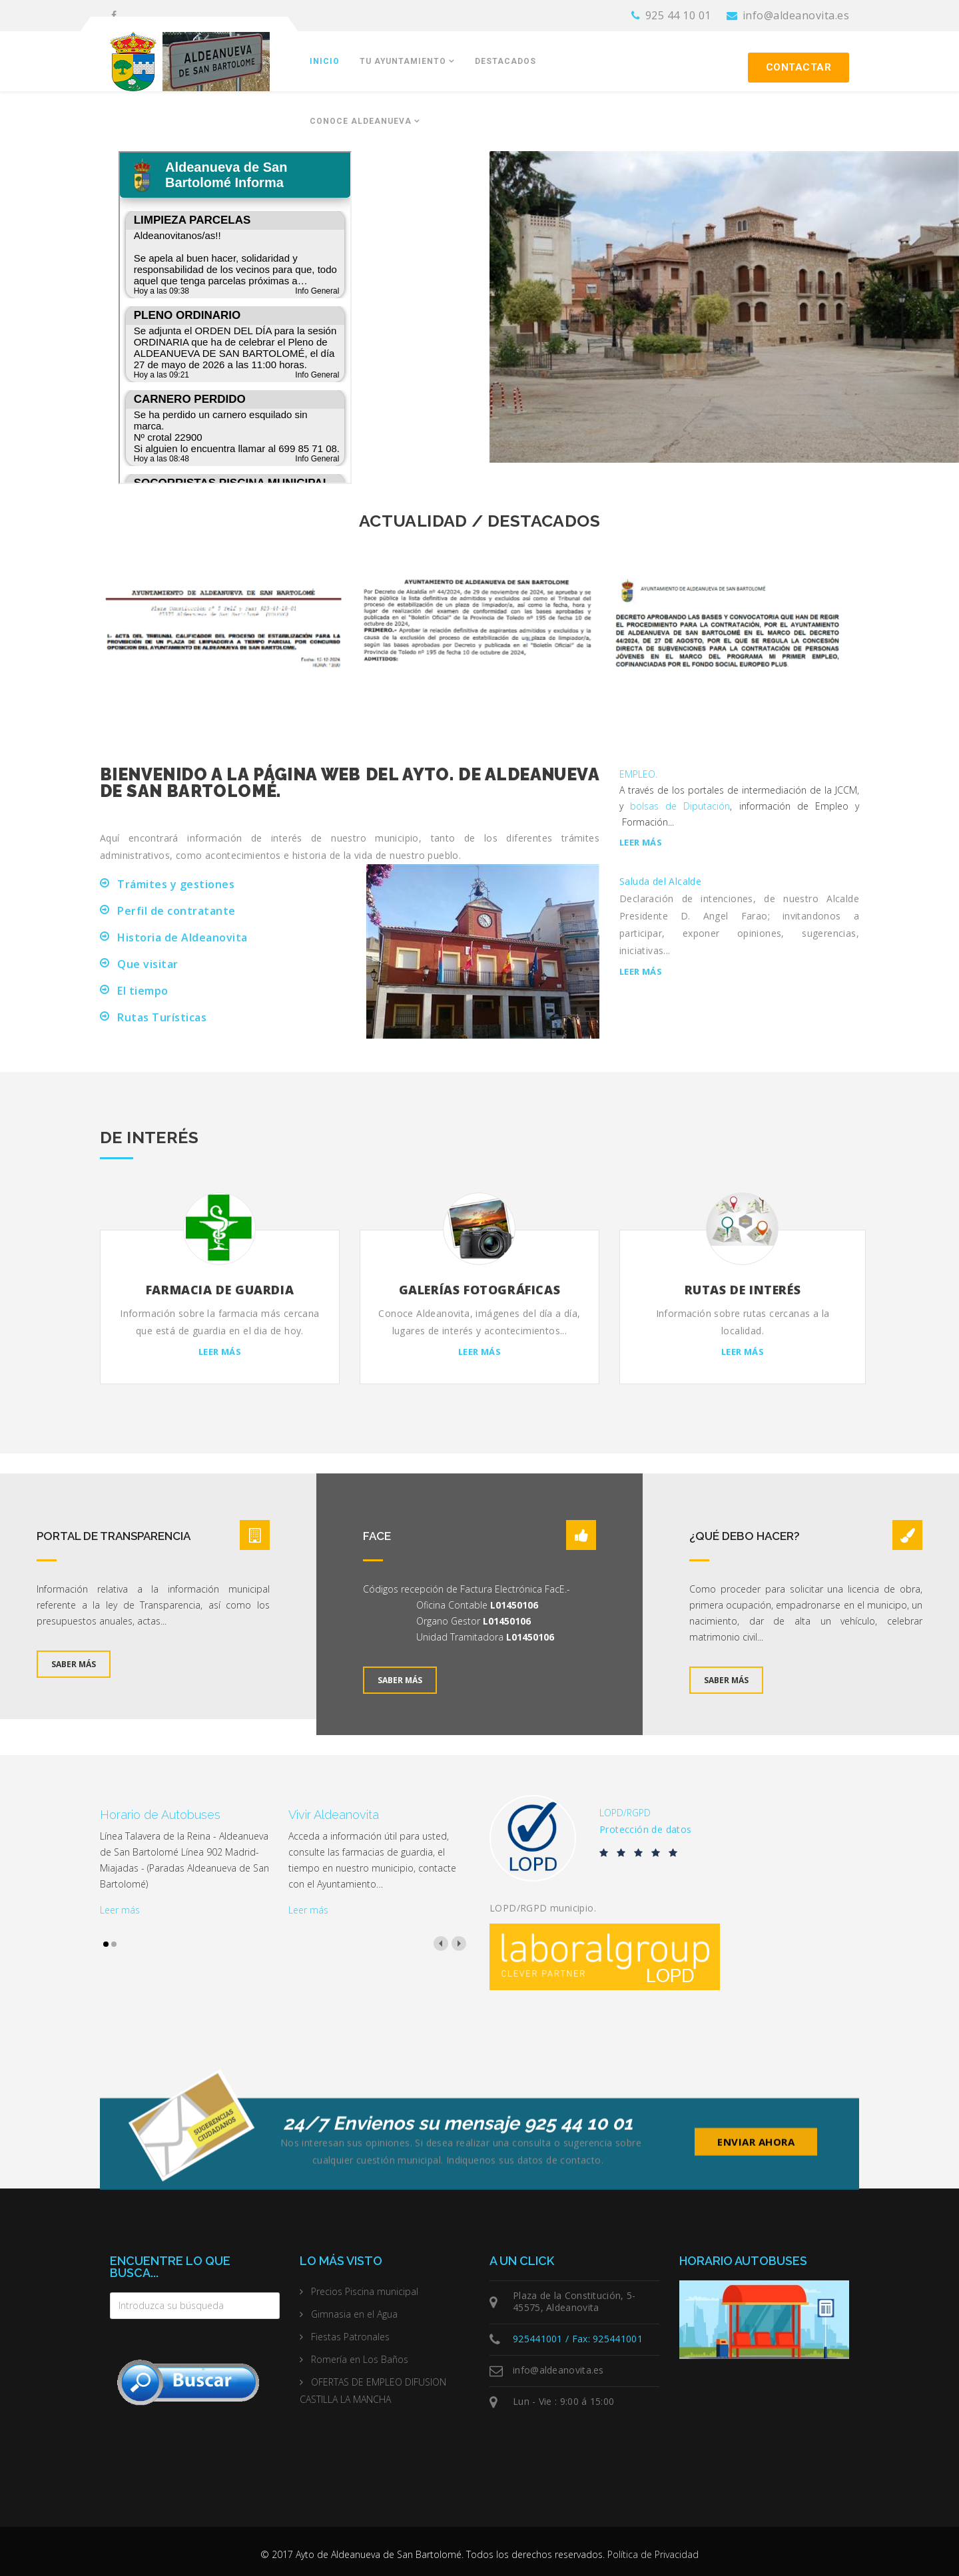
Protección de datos (645, 1829)
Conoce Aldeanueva (361, 121)
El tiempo (142, 990)
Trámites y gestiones (175, 884)
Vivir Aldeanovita (333, 1815)
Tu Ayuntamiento (403, 61)
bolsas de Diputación (680, 806)
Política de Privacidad (653, 2554)
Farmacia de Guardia (220, 1290)
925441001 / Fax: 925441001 (578, 2338)
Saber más (73, 1664)
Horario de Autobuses (160, 1815)
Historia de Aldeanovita (182, 937)
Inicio (325, 61)
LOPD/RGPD (625, 1812)
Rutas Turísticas (161, 1017)
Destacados (505, 61)
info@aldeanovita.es (796, 15)
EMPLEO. (638, 774)
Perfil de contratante (176, 910)
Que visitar (147, 964)
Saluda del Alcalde (660, 881)
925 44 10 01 (678, 15)
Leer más (640, 842)
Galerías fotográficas (480, 1290)
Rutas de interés (743, 1290)
